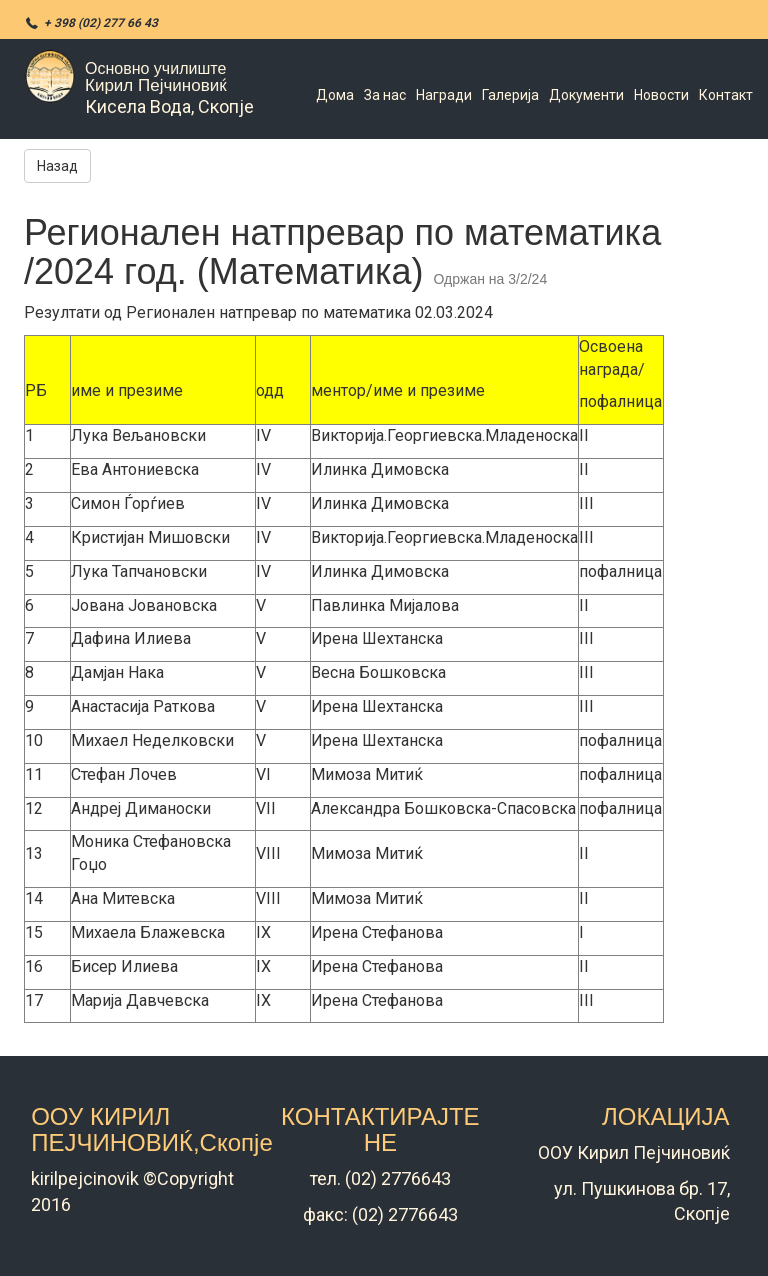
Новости (661, 95)
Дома (335, 95)
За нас (385, 95)
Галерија (510, 95)
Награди (444, 95)
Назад (57, 166)
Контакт (726, 95)
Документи (586, 95)
